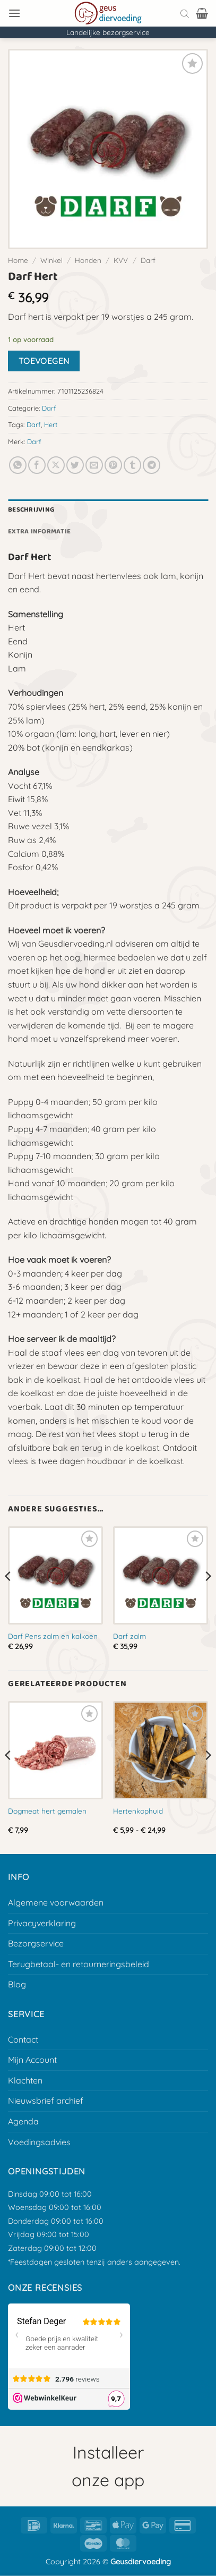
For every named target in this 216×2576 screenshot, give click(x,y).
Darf (148, 260)
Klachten (25, 2080)
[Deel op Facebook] (37, 465)
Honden (88, 260)
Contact (23, 2039)
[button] (14, 13)
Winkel (51, 260)
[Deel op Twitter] (75, 465)
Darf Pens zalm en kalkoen (53, 1635)
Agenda (23, 2121)
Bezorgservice (36, 1943)
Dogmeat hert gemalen (47, 1810)
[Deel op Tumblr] (132, 465)
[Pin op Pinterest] (113, 465)
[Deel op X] (56, 465)
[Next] (207, 1597)
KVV (121, 260)
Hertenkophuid (138, 1810)
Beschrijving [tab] (31, 509)
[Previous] (8, 1597)
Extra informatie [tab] (39, 531)
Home (18, 260)
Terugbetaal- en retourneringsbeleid (78, 1964)
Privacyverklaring (42, 1923)
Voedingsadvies (39, 2142)
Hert (50, 424)
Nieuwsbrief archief (45, 2100)
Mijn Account (32, 2059)
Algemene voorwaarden (55, 1902)
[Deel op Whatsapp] (18, 465)
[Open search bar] (184, 13)
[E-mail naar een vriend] (94, 465)
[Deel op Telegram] (151, 465)
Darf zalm (129, 1635)
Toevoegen (44, 360)
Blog (17, 1984)
